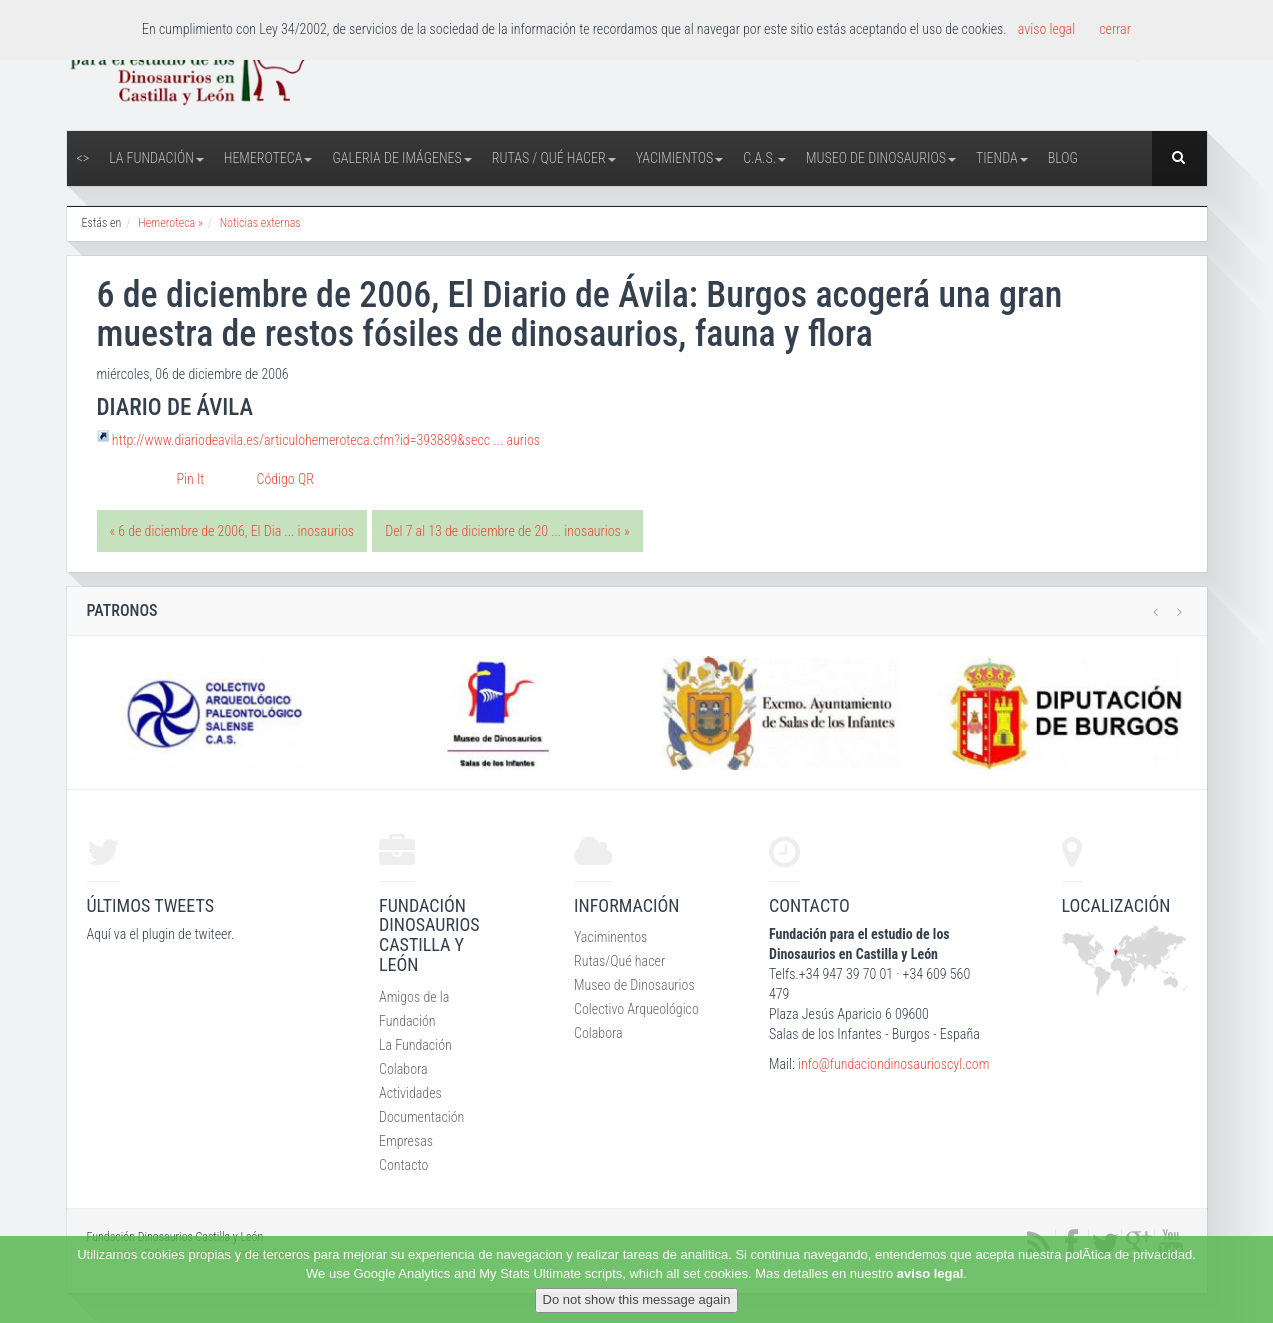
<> (83, 158)
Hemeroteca (268, 158)
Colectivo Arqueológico (636, 1009)
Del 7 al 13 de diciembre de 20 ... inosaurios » (507, 531)
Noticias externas (260, 223)
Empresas (406, 1141)
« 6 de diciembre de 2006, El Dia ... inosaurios (232, 531)
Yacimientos (680, 158)
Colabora (403, 1069)
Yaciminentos (610, 937)
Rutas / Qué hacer (554, 158)
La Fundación (156, 158)
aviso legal (930, 1273)
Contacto (403, 1165)
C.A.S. (764, 158)
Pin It (191, 479)
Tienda (1002, 158)
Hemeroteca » (170, 223)
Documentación (421, 1117)
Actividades (410, 1093)
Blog (1063, 158)
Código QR (285, 479)
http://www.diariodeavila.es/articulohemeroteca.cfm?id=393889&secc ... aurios (326, 440)
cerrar (1115, 29)
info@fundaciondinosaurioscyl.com (893, 1064)
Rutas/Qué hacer (619, 961)
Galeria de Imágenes (401, 158)
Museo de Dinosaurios (881, 158)
